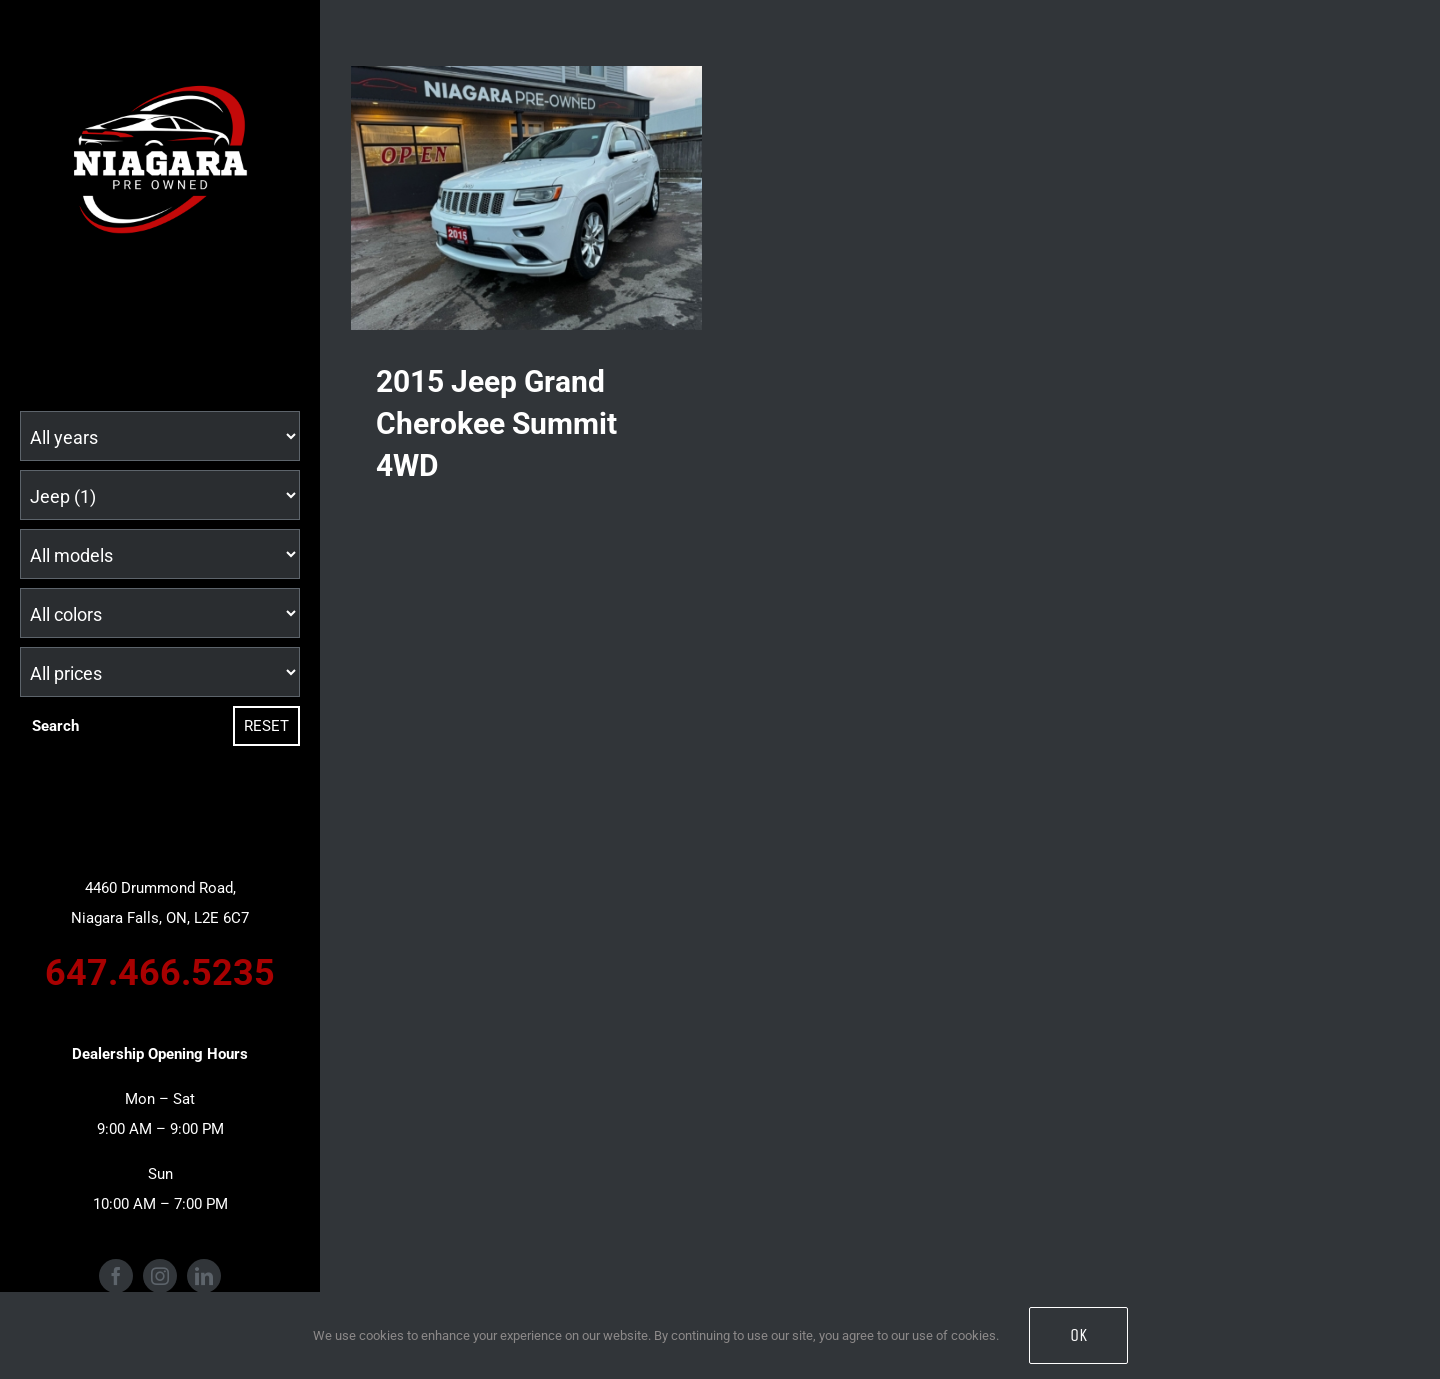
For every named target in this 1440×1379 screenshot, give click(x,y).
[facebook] (116, 1276)
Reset (266, 726)
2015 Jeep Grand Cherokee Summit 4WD (496, 424)
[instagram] (160, 1276)
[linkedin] (204, 1276)
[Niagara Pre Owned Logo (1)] (160, 67)
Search (55, 726)
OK (1078, 1335)
